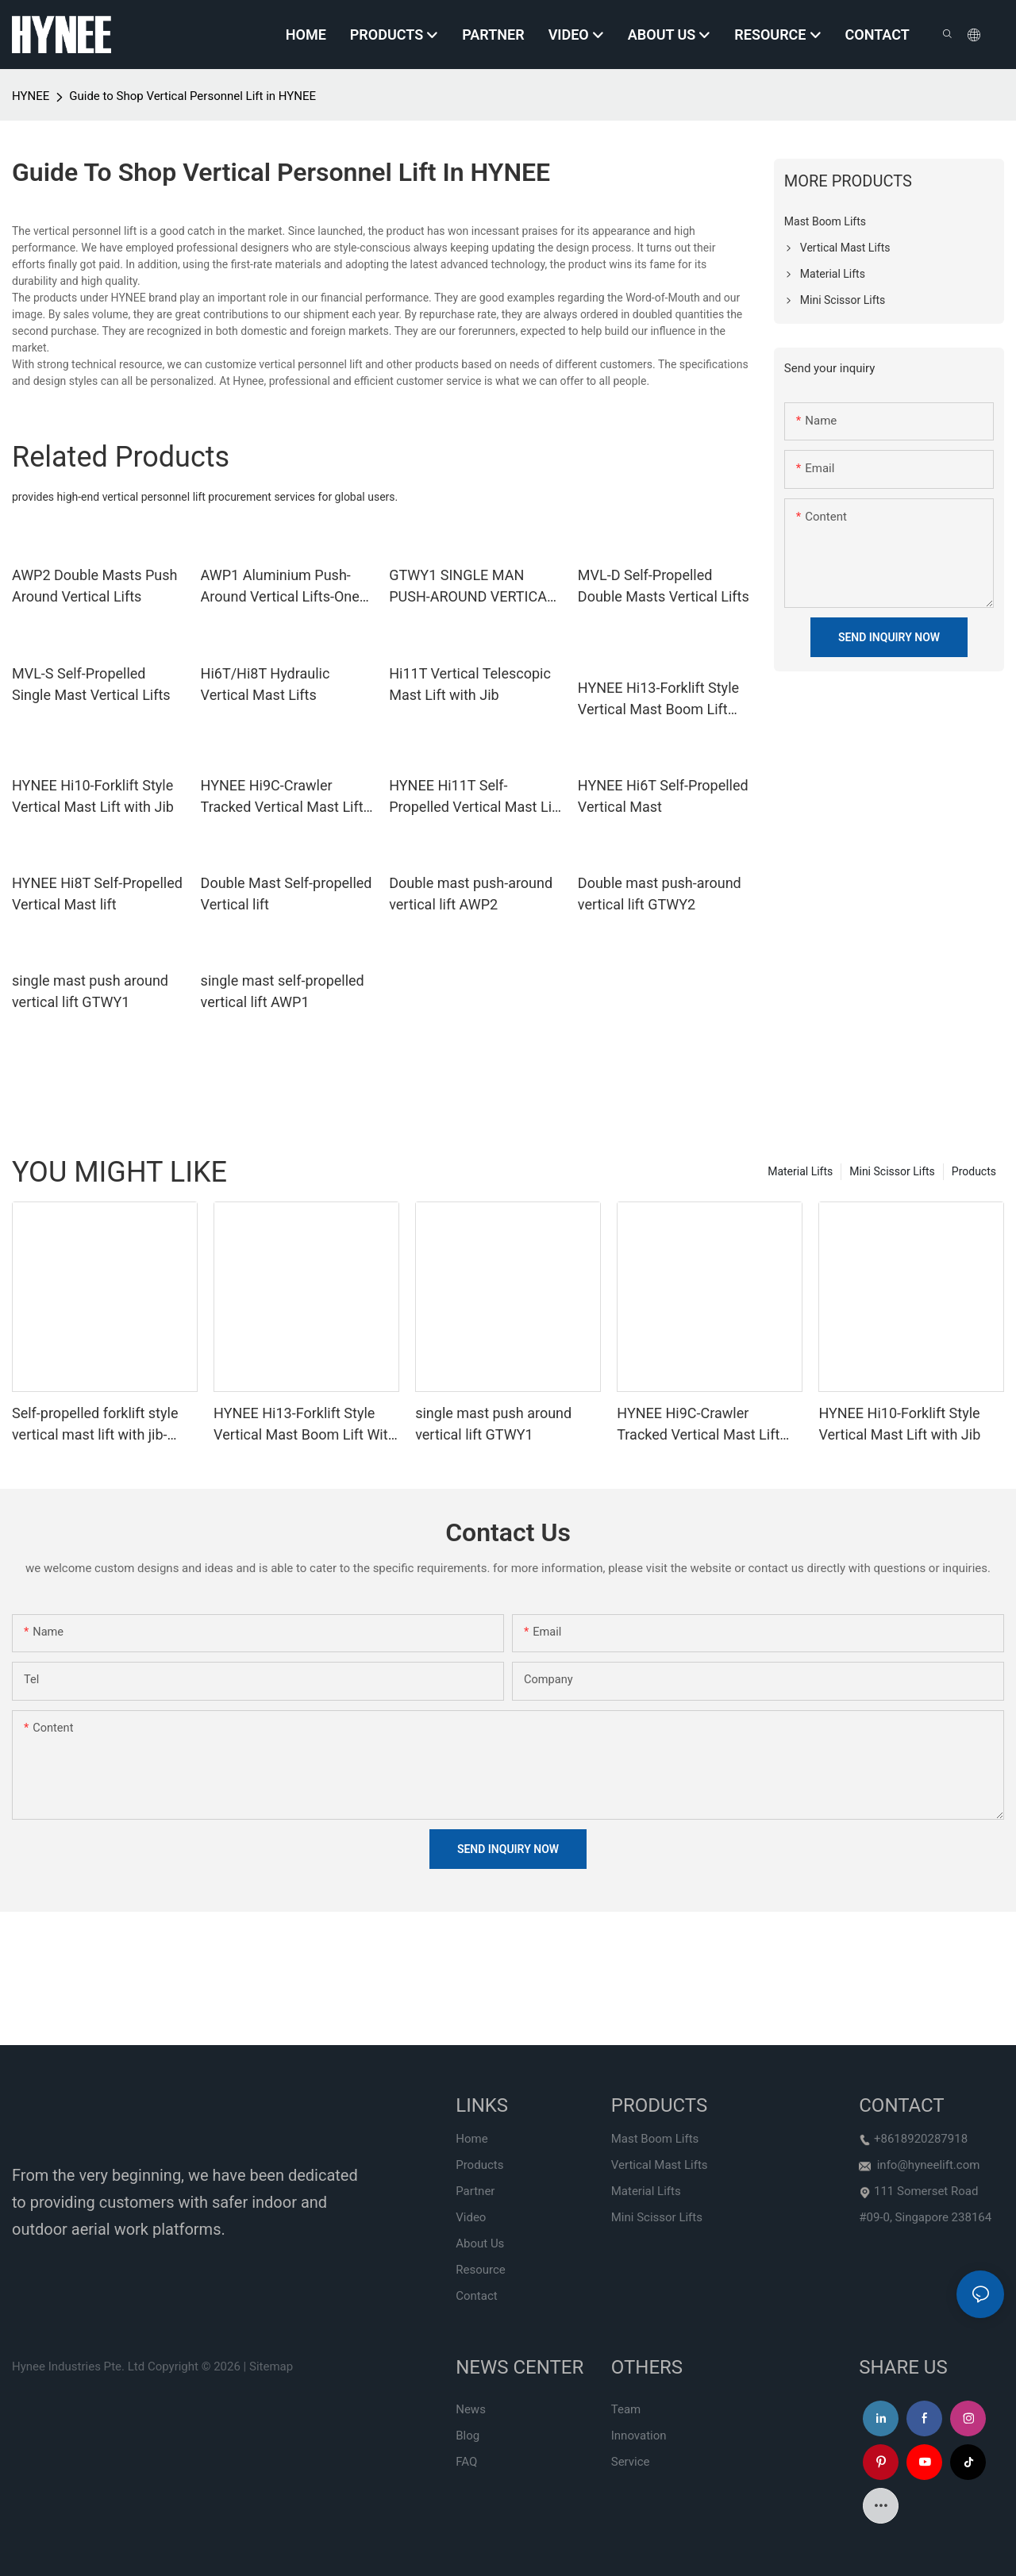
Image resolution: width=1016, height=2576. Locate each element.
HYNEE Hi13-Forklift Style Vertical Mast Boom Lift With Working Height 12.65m (658, 699)
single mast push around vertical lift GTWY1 (90, 991)
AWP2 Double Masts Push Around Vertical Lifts (94, 586)
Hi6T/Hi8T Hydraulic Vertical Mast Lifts (265, 684)
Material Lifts (800, 1171)
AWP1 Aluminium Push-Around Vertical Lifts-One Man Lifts (280, 587)
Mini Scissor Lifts (892, 1171)
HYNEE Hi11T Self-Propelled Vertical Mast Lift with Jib (475, 797)
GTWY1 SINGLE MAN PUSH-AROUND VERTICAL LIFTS (471, 587)
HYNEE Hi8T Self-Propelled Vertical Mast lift (97, 894)
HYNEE (30, 96)
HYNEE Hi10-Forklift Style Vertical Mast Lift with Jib (93, 796)
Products (974, 1171)
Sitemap (271, 2366)
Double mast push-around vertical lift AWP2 (470, 894)
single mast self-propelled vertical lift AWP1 (282, 991)
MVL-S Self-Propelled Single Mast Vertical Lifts (91, 684)
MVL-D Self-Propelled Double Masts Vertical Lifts (663, 586)
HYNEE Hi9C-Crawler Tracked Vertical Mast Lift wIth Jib (282, 797)
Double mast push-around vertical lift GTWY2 (659, 894)
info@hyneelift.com (928, 2165)
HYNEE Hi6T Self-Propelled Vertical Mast (663, 796)
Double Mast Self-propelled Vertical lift (286, 894)
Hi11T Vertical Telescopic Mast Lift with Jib (470, 684)
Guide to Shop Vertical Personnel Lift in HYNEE (192, 96)
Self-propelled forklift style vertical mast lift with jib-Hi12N (95, 1425)
